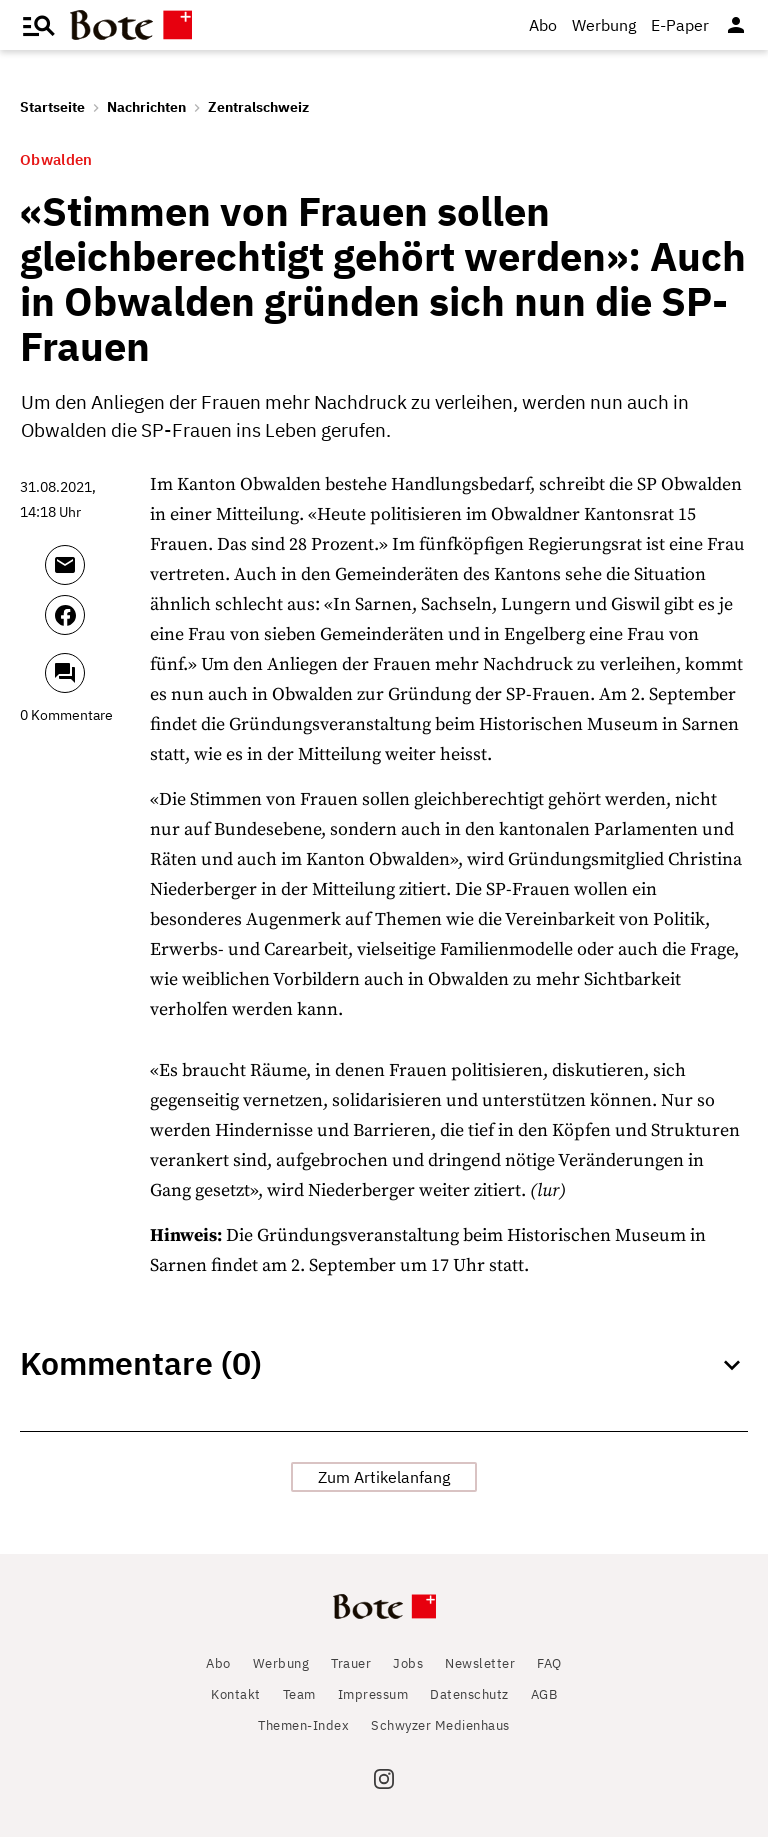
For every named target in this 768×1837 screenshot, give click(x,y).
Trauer (351, 1663)
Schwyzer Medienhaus (440, 1725)
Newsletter (480, 1663)
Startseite (52, 107)
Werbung (604, 25)
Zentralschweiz (258, 107)
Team (299, 1694)
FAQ (549, 1663)
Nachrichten (146, 107)
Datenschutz (469, 1694)
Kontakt (236, 1694)
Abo (543, 25)
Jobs (408, 1663)
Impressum (373, 1694)
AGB (544, 1694)
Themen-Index (303, 1725)
